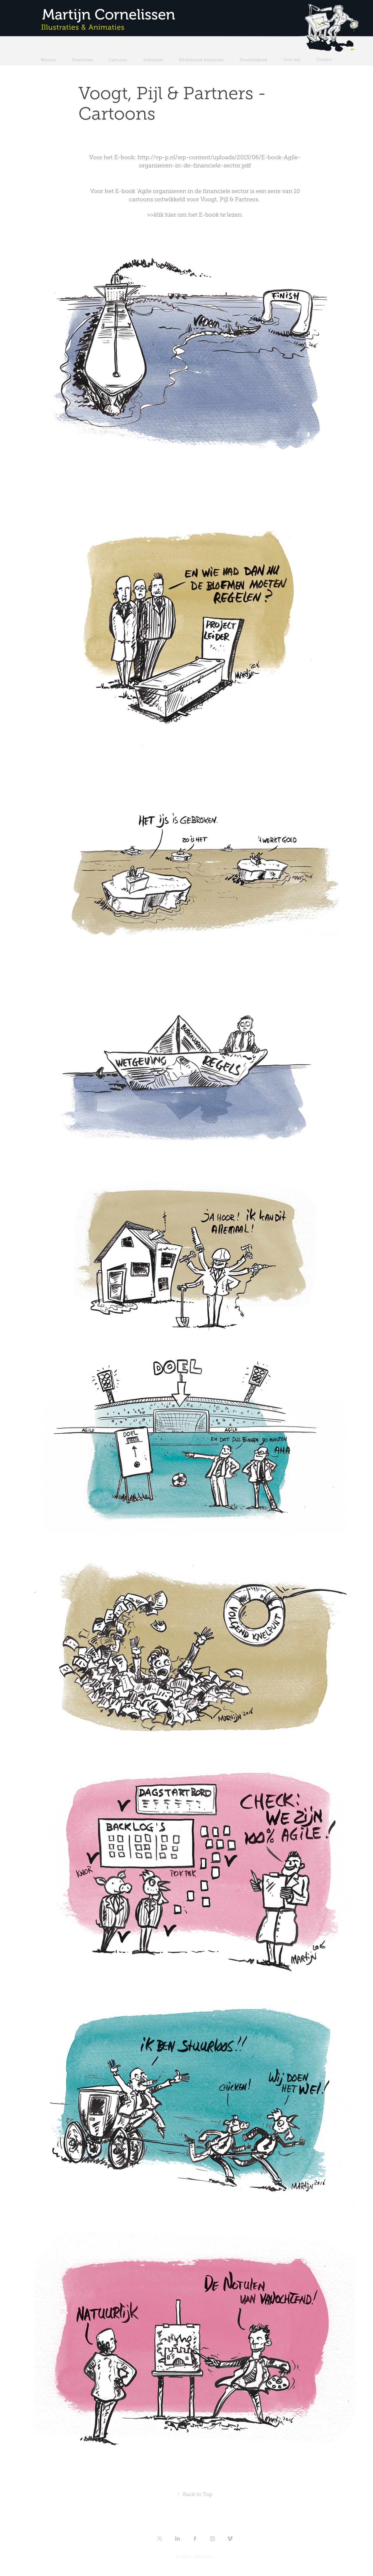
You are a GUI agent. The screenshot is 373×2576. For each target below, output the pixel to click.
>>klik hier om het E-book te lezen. (195, 214)
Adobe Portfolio (203, 2556)
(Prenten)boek (253, 60)
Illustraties (82, 60)
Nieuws (48, 60)
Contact (324, 59)
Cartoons (118, 60)
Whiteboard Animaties (201, 60)
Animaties (153, 60)
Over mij (291, 59)
